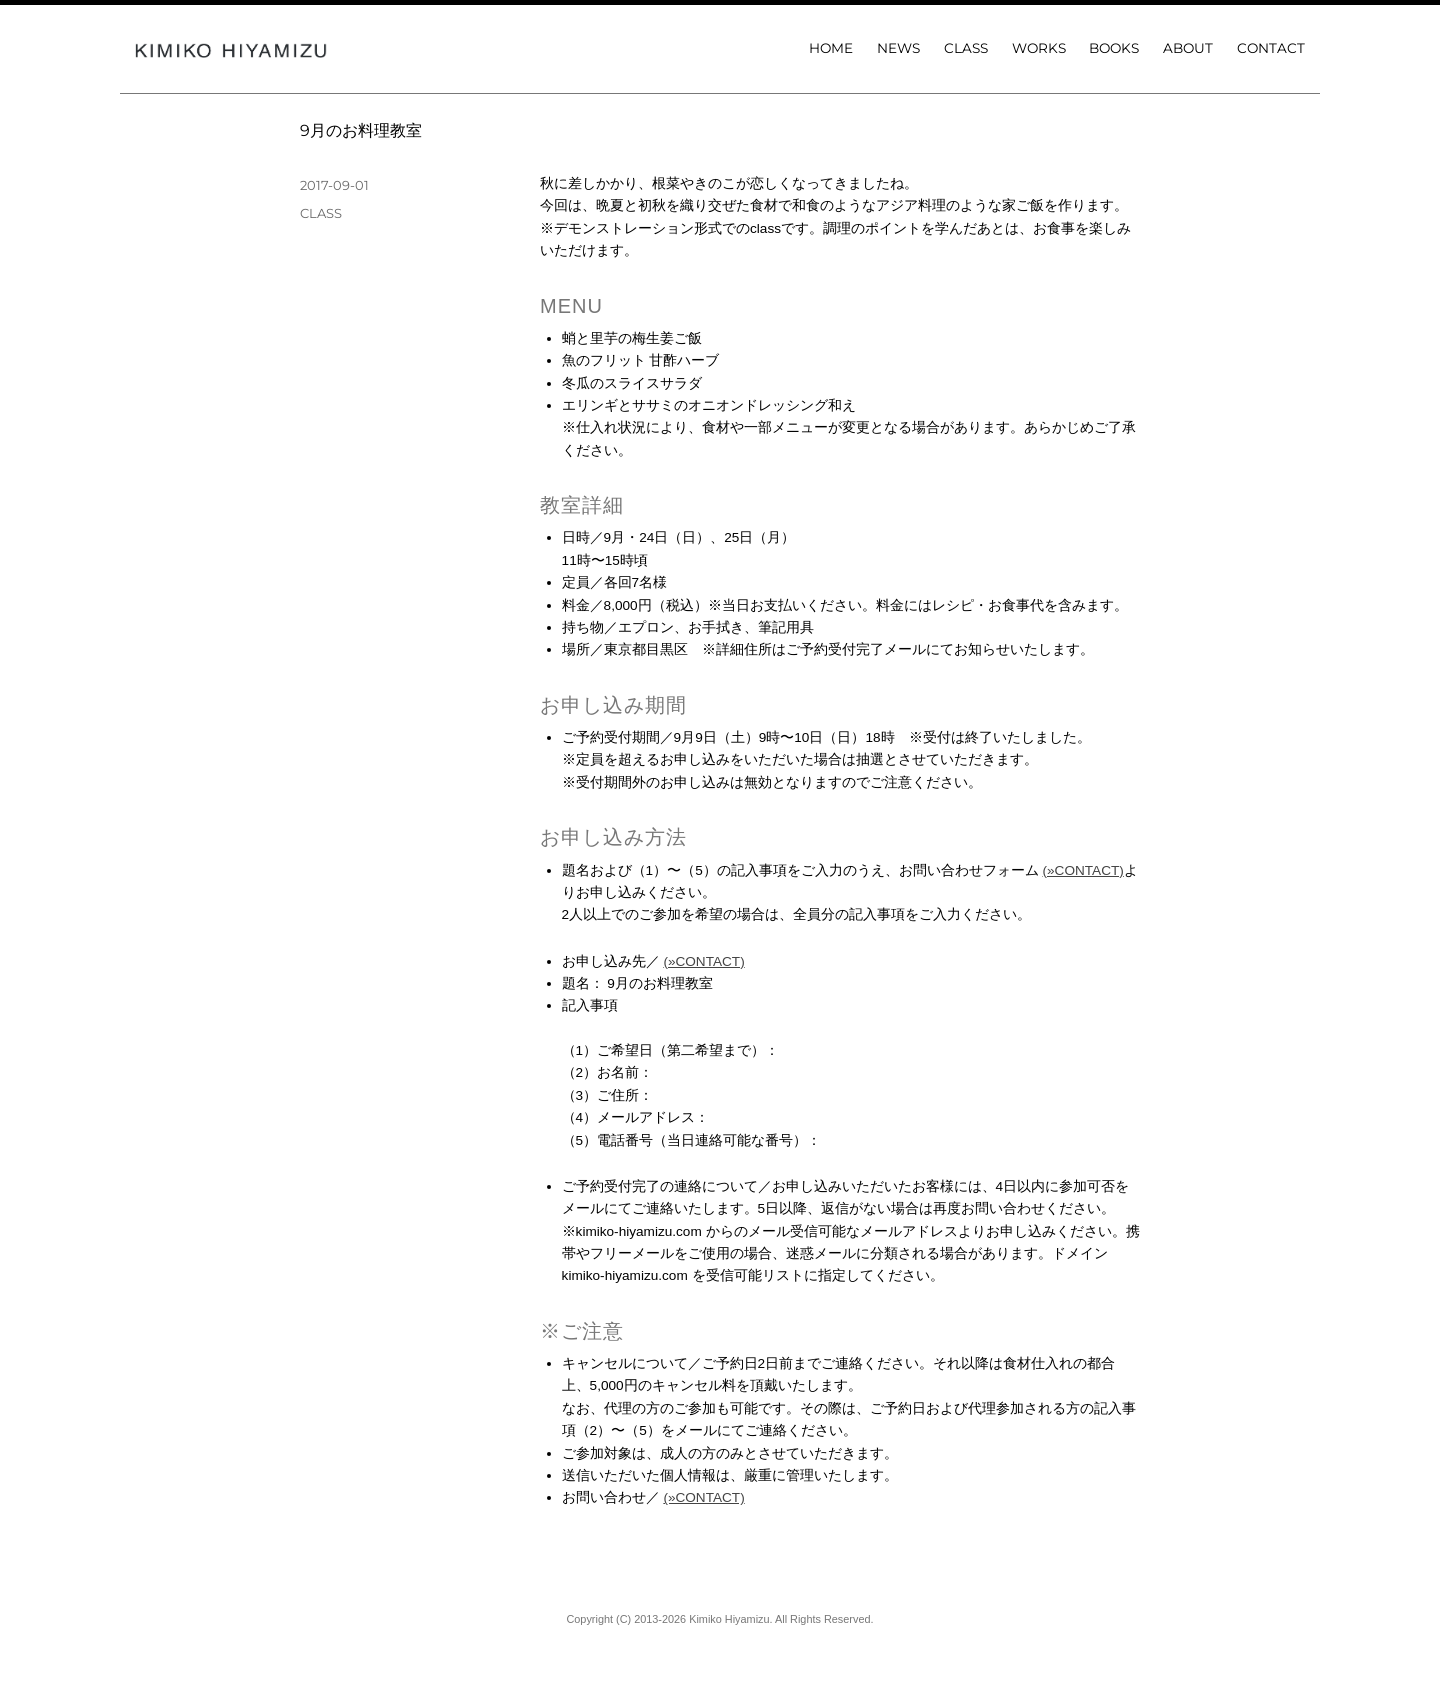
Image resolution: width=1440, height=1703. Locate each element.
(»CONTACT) (1083, 870)
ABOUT (1188, 48)
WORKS (1039, 48)
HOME (831, 48)
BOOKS (1114, 48)
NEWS (898, 48)
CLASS (966, 48)
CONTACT (1271, 48)
